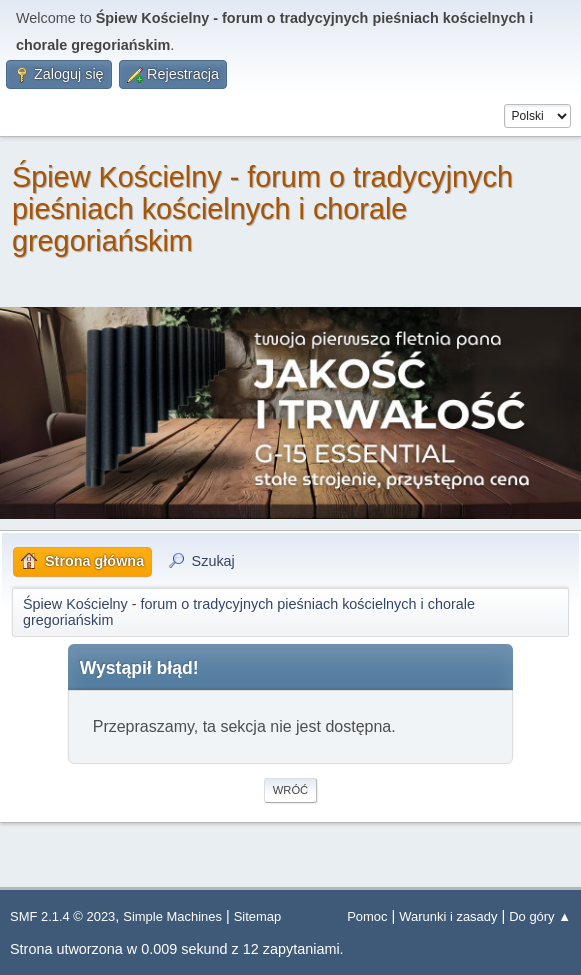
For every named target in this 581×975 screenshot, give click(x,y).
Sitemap (258, 916)
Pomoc (367, 916)
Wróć (290, 790)
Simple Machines (172, 916)
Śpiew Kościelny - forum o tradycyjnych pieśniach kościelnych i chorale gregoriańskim (262, 209)
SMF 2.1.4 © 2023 (62, 916)
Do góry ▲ (540, 916)
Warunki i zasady (448, 916)
